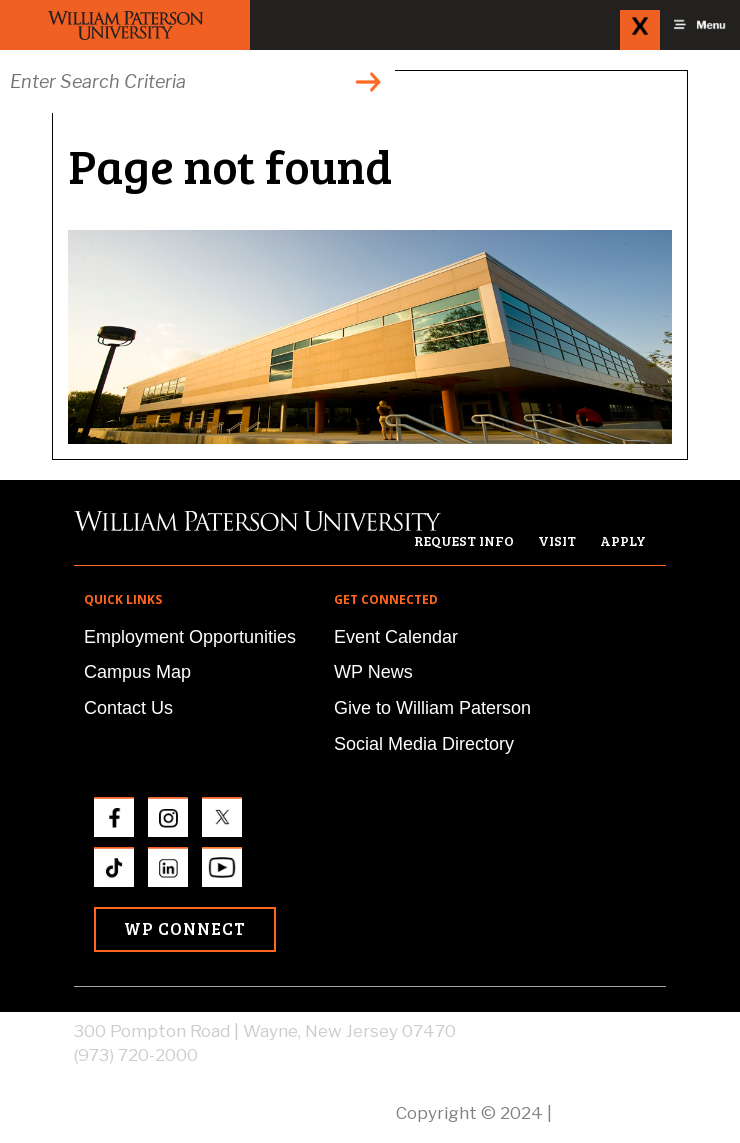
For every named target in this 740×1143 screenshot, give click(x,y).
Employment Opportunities (190, 637)
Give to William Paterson (432, 708)
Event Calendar (396, 637)
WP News (373, 672)
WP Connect (185, 928)
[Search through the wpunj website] (197, 81)
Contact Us (128, 708)
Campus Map (137, 672)
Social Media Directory (424, 744)
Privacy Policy (611, 1113)
